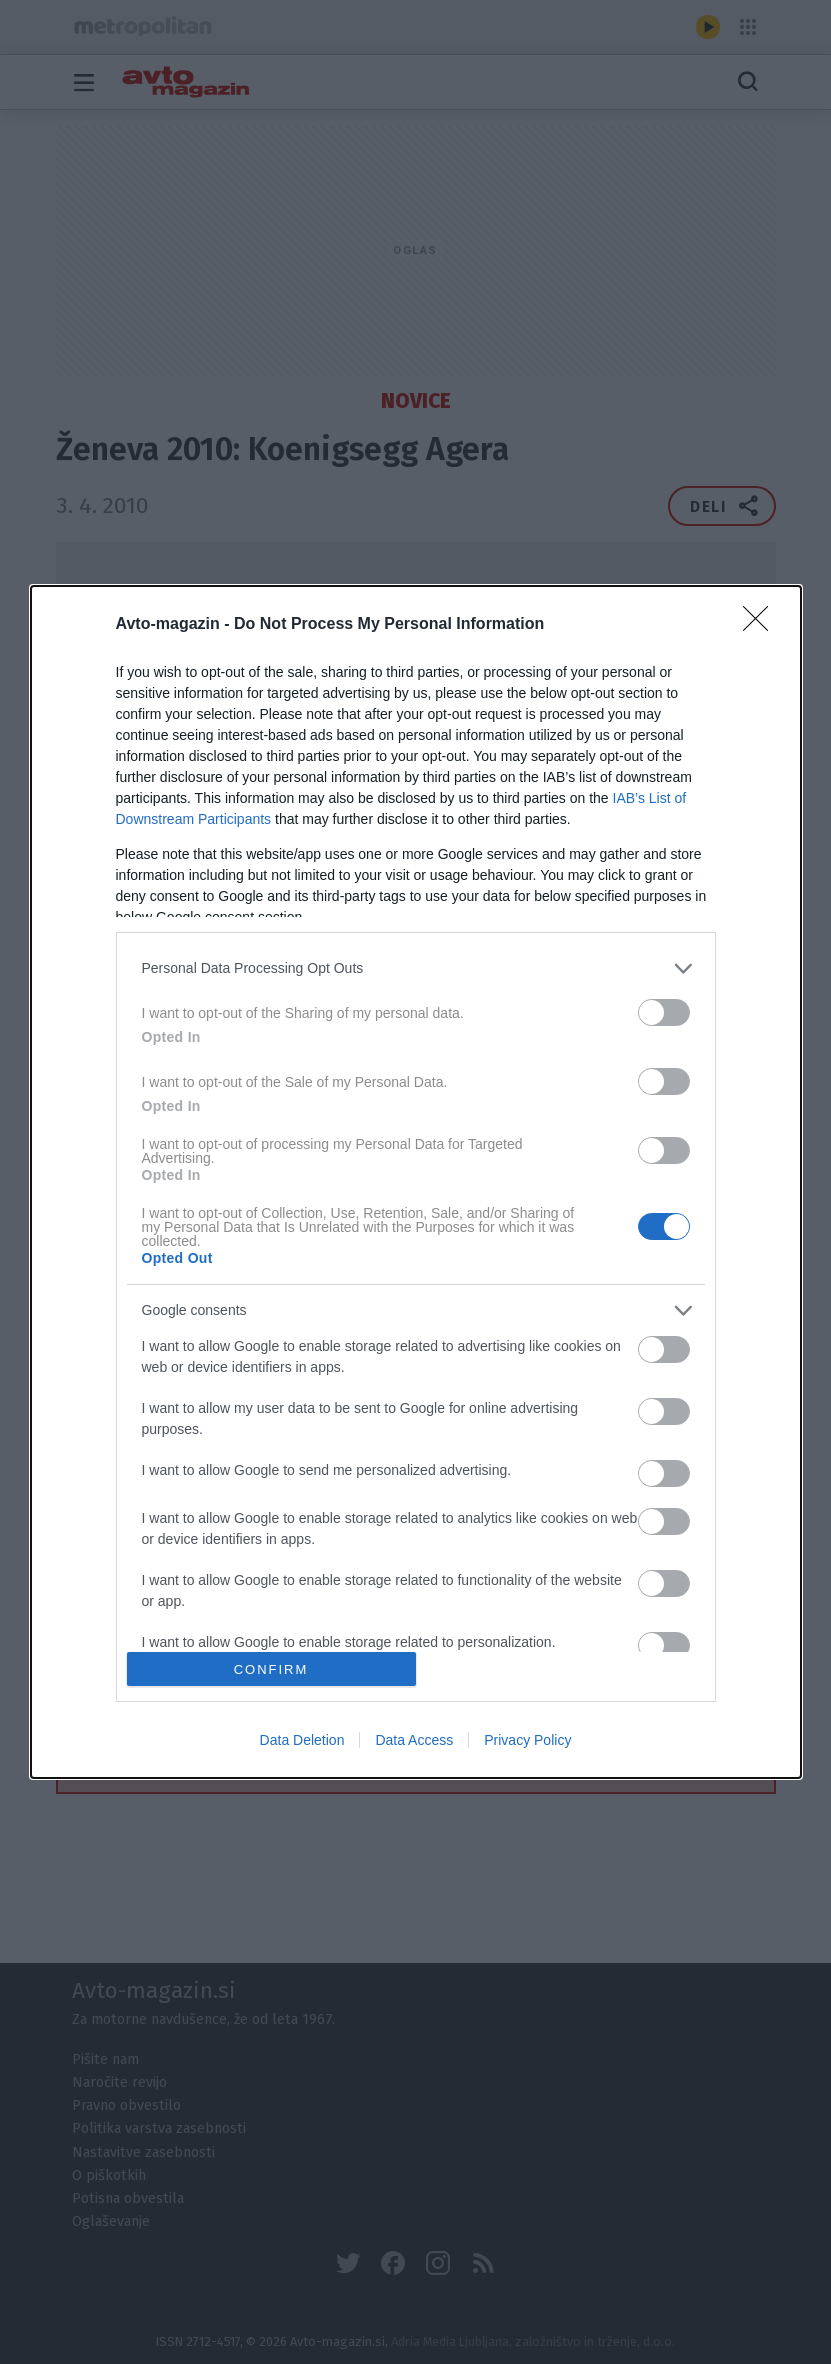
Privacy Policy (527, 1740)
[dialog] (416, 1182)
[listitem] (416, 968)
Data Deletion (302, 1740)
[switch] (664, 1012)
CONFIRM (271, 1668)
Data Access (414, 1740)
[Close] (762, 625)
